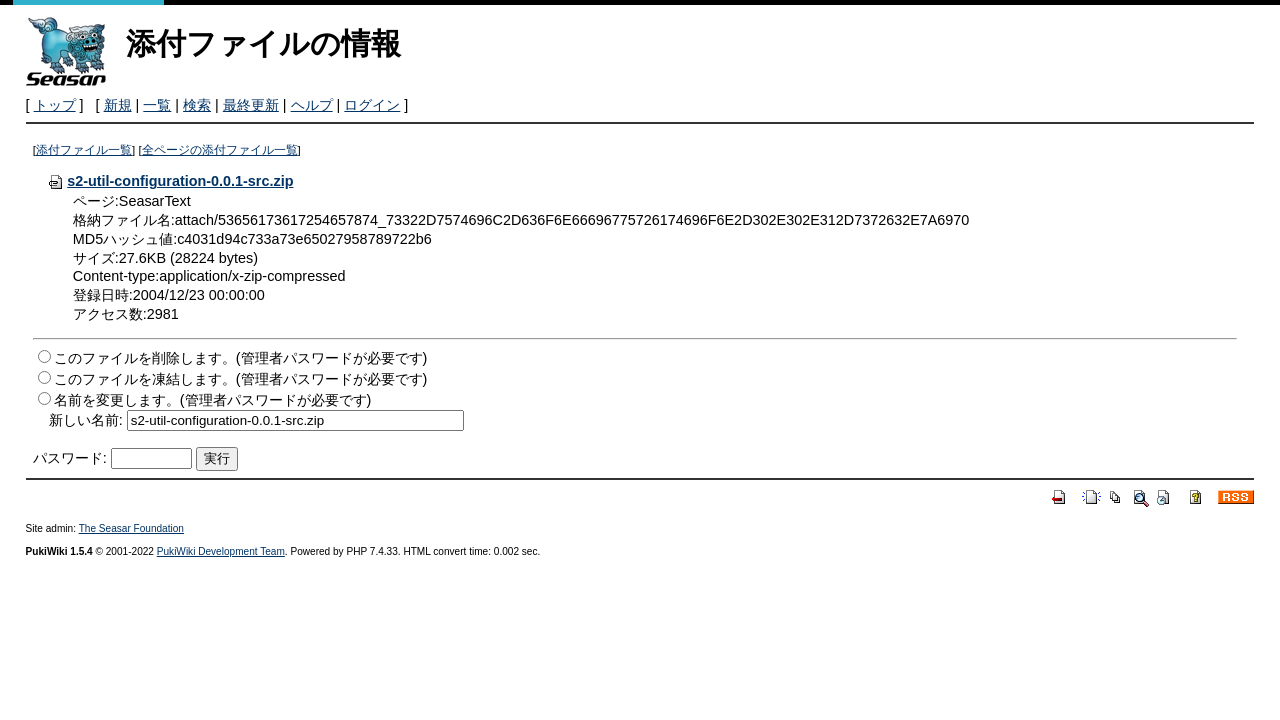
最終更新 (251, 105)
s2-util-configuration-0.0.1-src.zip (170, 181)
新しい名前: (86, 420)
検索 (197, 105)
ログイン (372, 105)
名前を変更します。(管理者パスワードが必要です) (213, 400)
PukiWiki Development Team (221, 551)
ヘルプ (312, 105)
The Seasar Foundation (131, 528)
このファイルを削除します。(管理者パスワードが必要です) (241, 358)
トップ (55, 105)
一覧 (157, 105)
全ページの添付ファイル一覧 (220, 150)
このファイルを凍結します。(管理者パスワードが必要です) (241, 379)
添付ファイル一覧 (84, 150)
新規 (118, 105)
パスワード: (70, 458)
